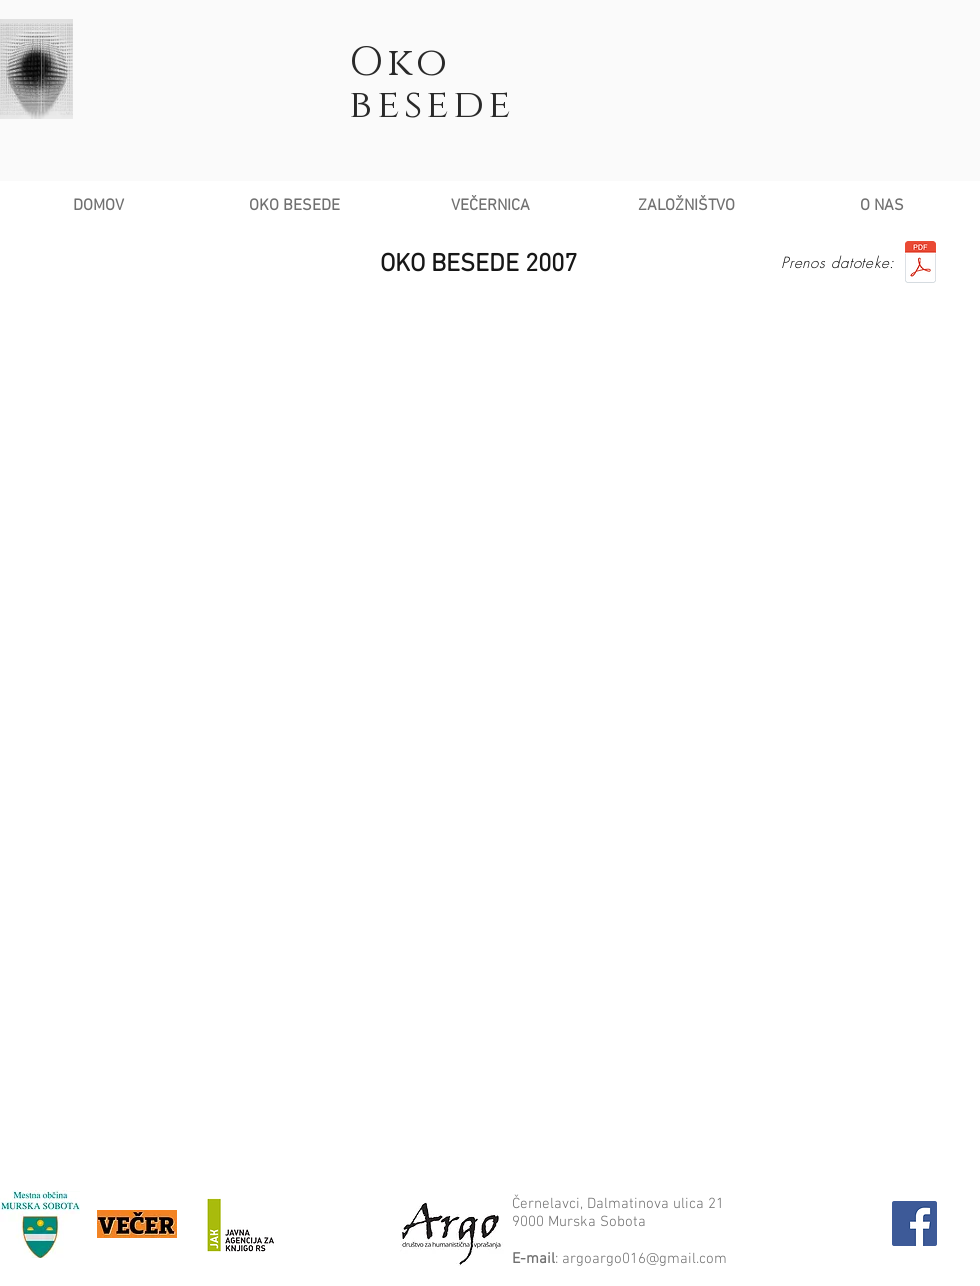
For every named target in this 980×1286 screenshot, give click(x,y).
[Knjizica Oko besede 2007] (920, 264)
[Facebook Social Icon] (914, 1223)
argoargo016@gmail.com (644, 1259)
